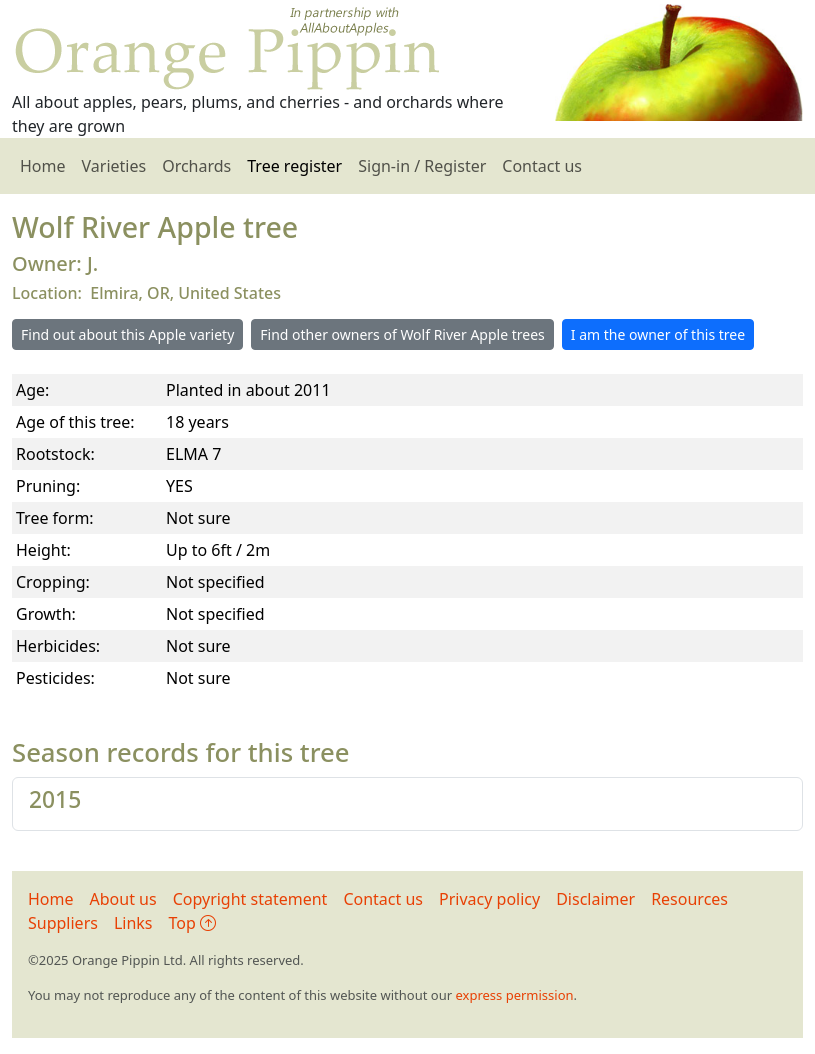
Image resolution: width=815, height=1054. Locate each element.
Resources (689, 899)
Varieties (114, 166)
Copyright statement (250, 899)
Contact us (542, 166)
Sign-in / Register (422, 166)
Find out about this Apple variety (127, 334)
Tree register (294, 166)
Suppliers (63, 923)
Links (133, 923)
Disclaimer (595, 899)
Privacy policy (489, 899)
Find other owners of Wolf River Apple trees (402, 334)
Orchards (196, 166)
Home (43, 166)
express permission (514, 995)
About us (123, 899)
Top (192, 923)
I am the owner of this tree (658, 334)
